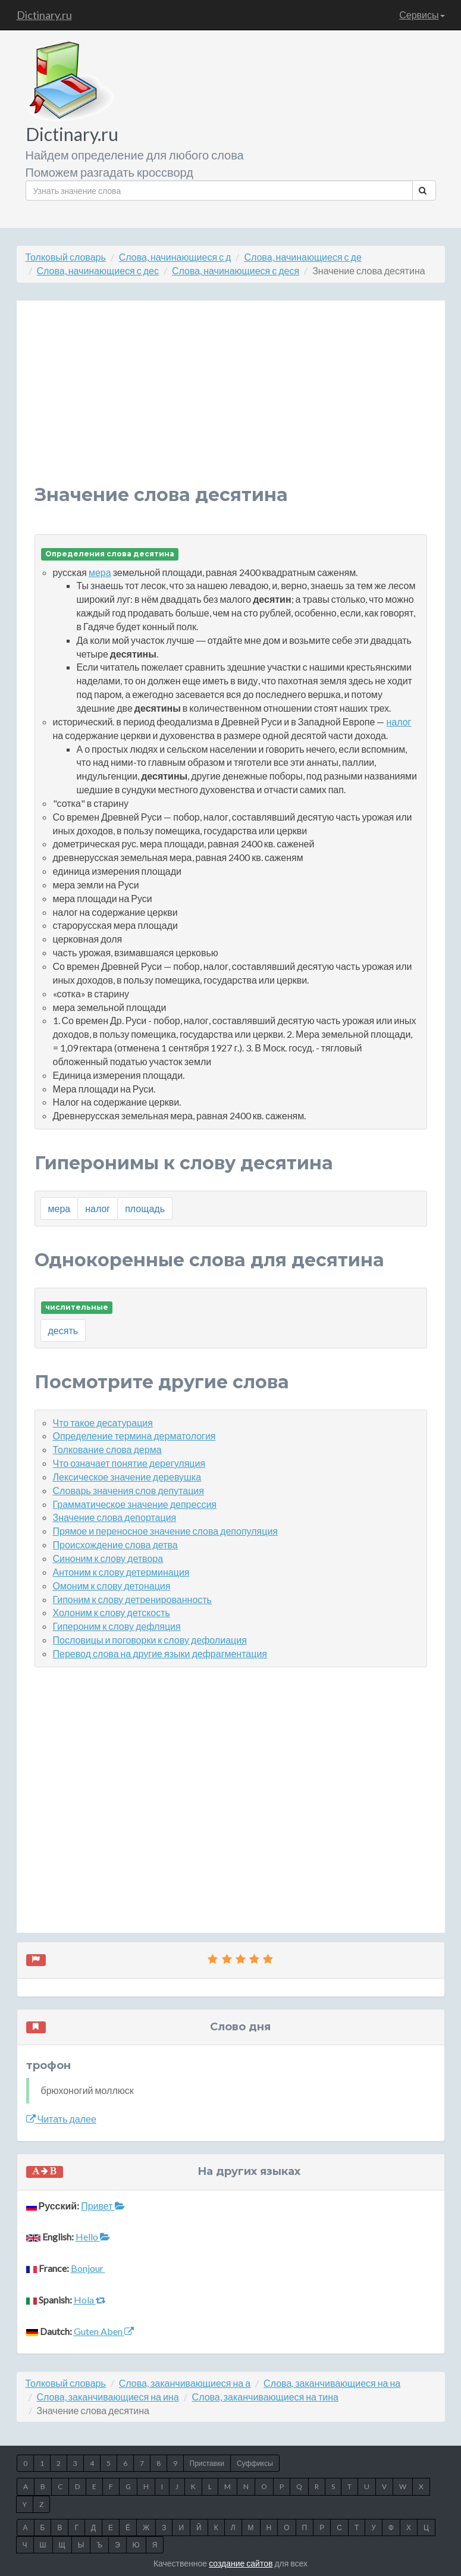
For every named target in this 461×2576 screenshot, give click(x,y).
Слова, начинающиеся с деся (235, 270)
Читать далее (61, 2118)
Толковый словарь (66, 256)
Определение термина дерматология (134, 1435)
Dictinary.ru (44, 14)
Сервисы (421, 14)
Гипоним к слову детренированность (132, 1599)
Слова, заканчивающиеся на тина (265, 2396)
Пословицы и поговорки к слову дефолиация (150, 1639)
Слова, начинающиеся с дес (98, 270)
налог (398, 721)
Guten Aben (104, 2331)
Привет (102, 2205)
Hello (93, 2236)
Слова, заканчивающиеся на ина (108, 2396)
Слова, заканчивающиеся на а (184, 2383)
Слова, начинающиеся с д (175, 256)
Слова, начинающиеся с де (302, 256)
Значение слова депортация (115, 1517)
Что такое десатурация (103, 1422)
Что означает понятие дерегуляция (129, 1463)
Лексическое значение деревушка (127, 1476)
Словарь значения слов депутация (128, 1490)
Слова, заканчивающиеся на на (332, 2383)
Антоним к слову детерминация (121, 1571)
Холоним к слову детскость (111, 1612)
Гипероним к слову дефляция (117, 1626)
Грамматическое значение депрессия (135, 1504)
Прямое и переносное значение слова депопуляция (165, 1530)
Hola (90, 2299)
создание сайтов (240, 2563)
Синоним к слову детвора (108, 1558)
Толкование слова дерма (107, 1449)
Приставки (207, 2463)
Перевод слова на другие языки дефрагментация (160, 1653)
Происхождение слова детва (115, 1544)
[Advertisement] (231, 401)
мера (100, 572)
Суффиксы (255, 2463)
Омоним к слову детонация (112, 1585)
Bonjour (88, 2268)
